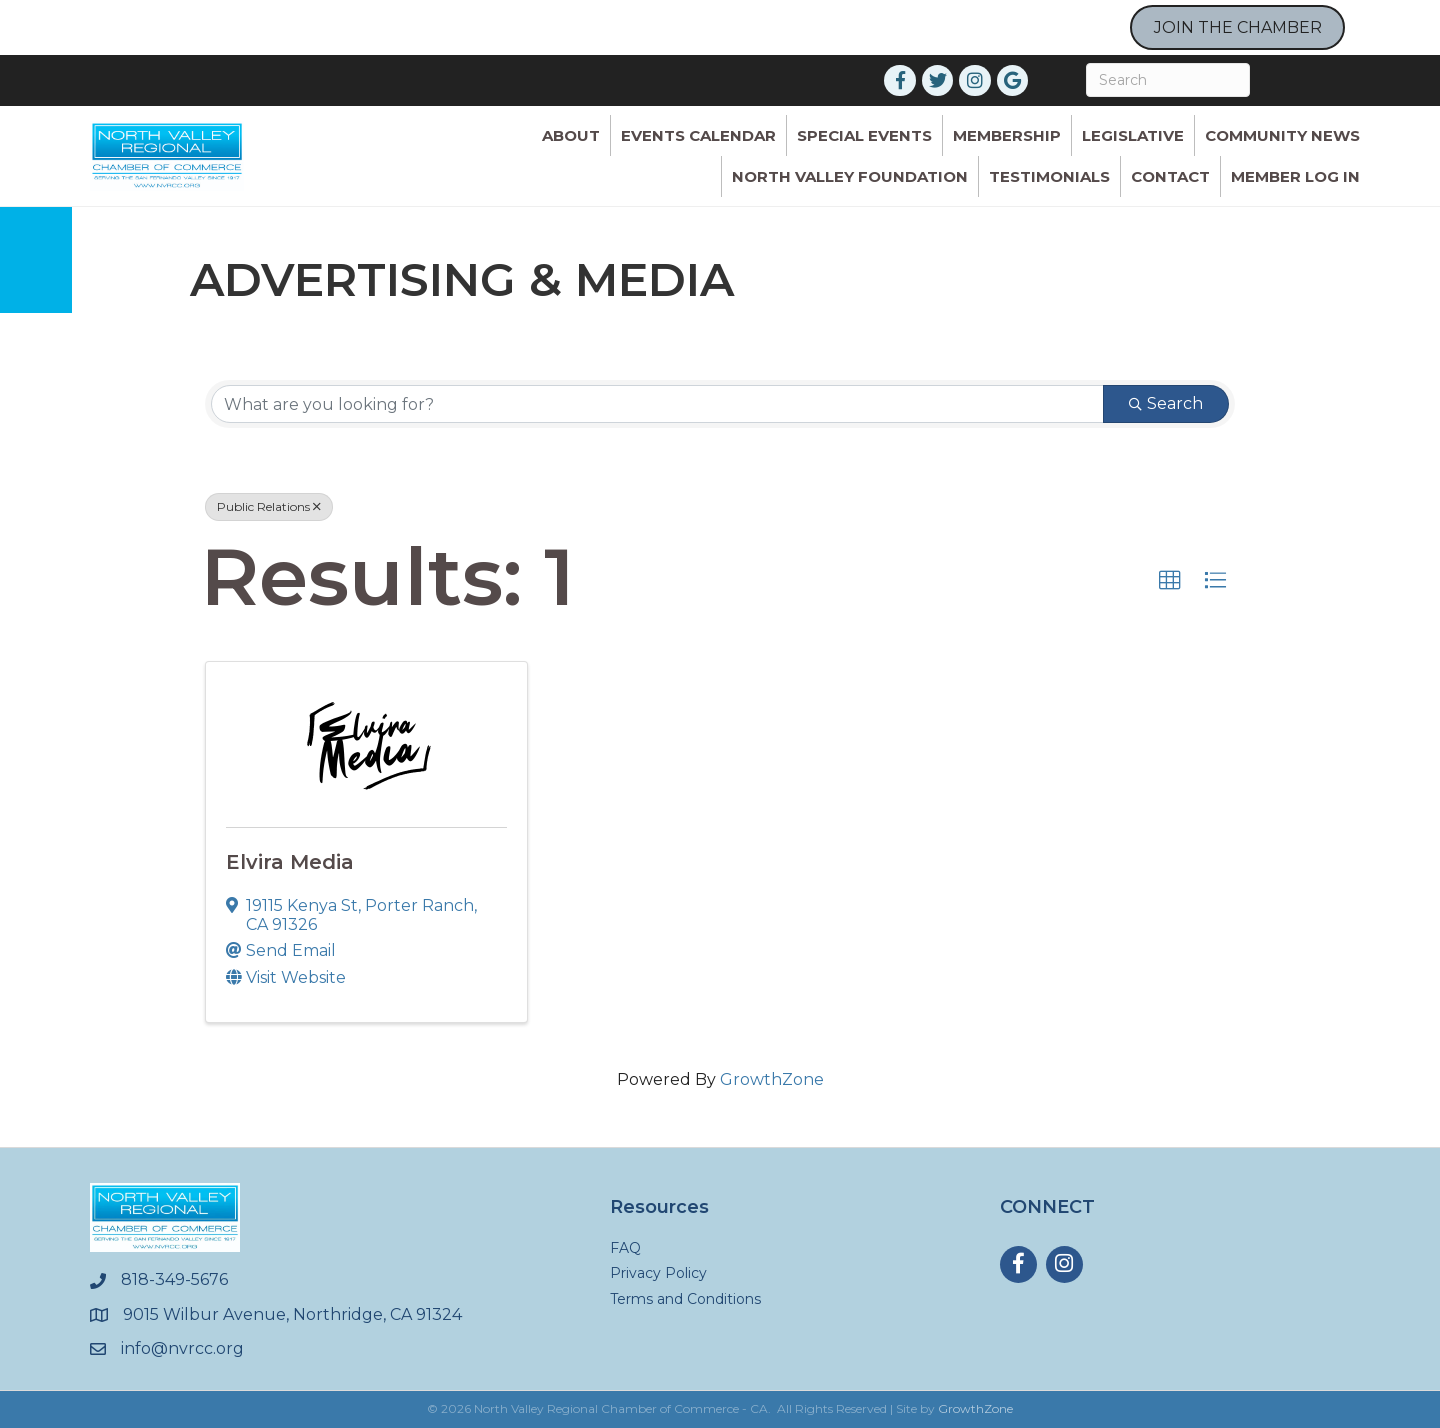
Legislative (1133, 135)
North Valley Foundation (850, 176)
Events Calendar (698, 135)
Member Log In (1295, 176)
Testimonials (1049, 176)
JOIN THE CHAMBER (1238, 27)
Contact (1170, 176)
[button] (1170, 581)
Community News (1282, 135)
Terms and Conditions (685, 1299)
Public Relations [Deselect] (269, 506)
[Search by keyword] (657, 404)
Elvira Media (290, 862)
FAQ (625, 1248)
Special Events (864, 135)
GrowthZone (772, 1079)
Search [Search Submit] (1166, 403)
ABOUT (571, 135)
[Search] (1168, 80)
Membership (1007, 135)
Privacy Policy (658, 1273)
